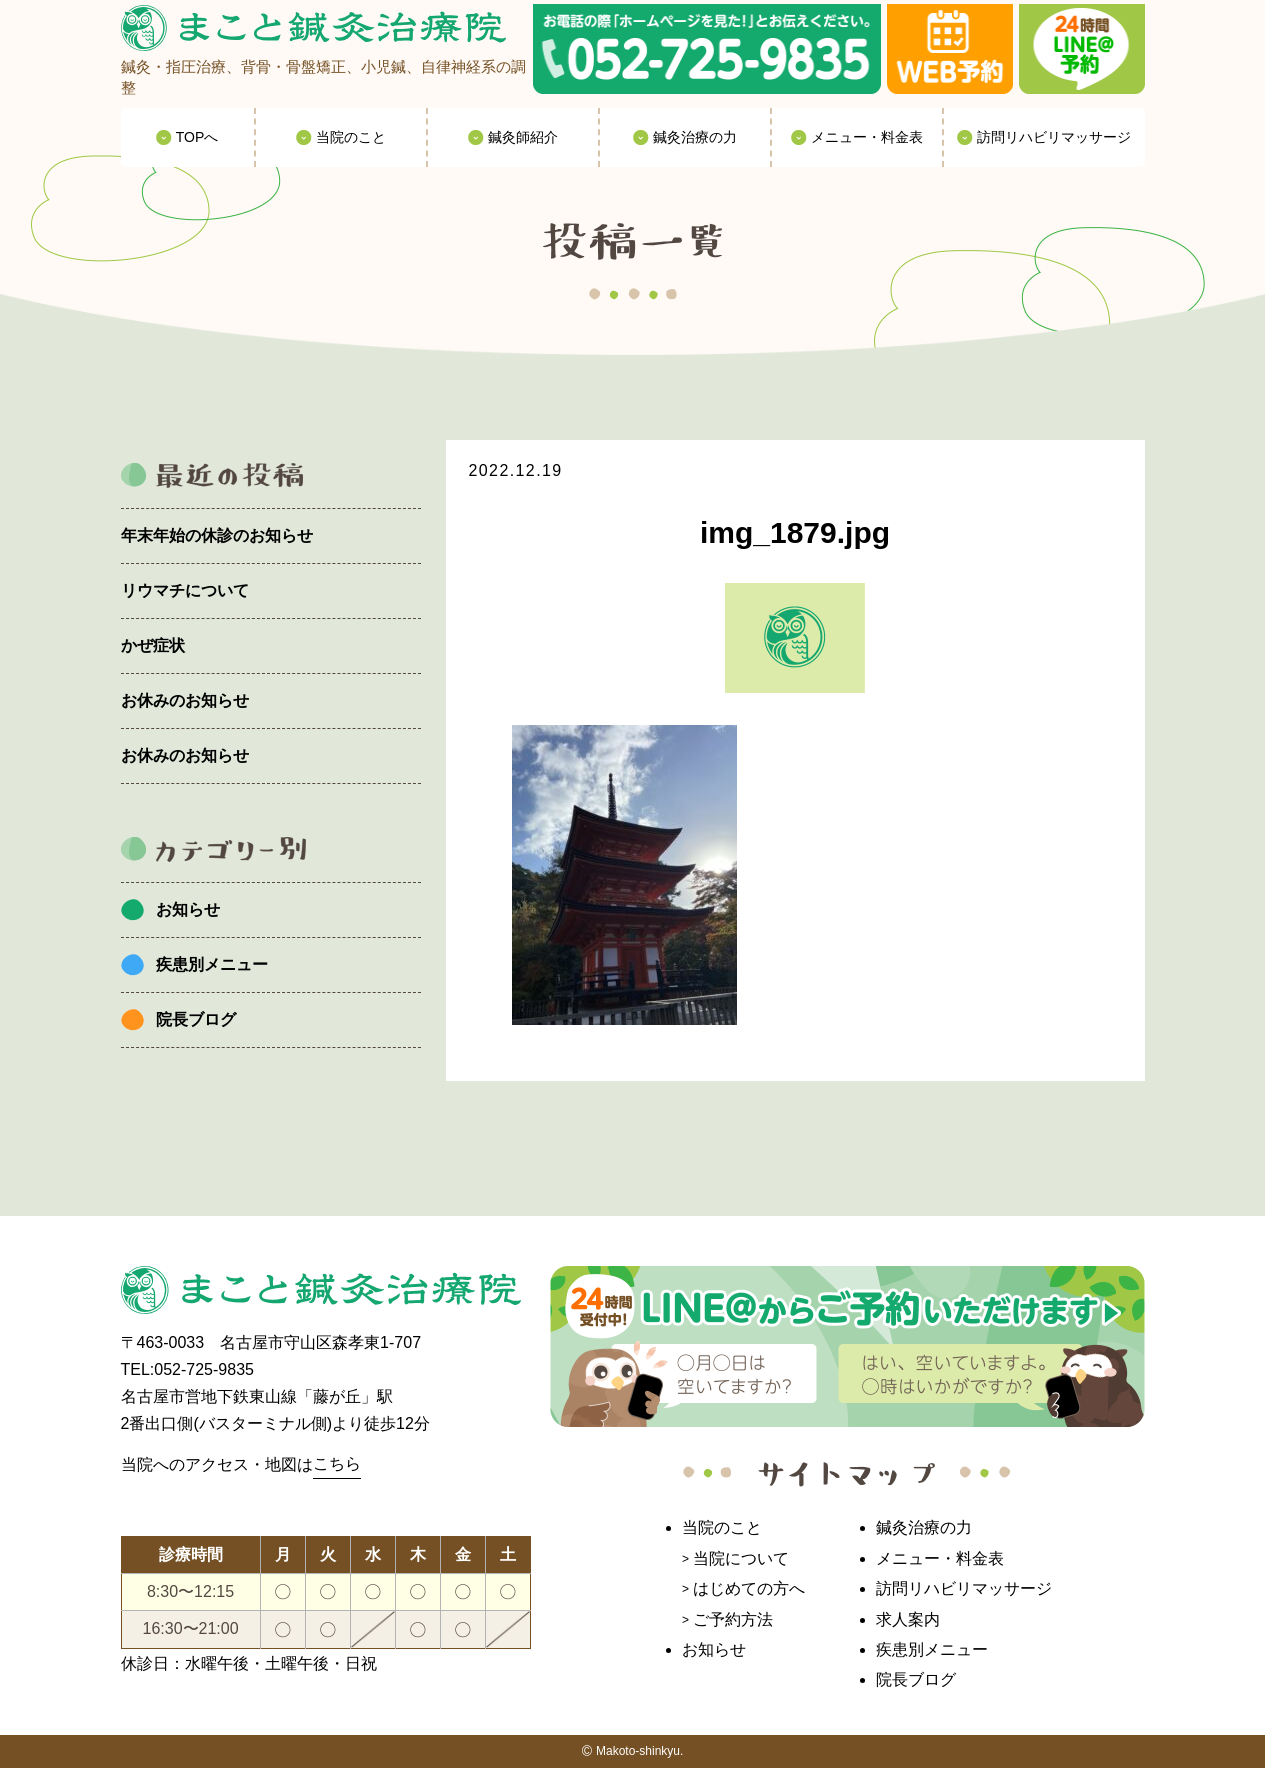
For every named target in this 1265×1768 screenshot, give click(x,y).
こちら (337, 1463)
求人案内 (908, 1619)
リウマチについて (185, 590)
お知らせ (188, 909)
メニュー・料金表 (940, 1558)
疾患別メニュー (212, 964)
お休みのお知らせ (185, 700)
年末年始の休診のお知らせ (217, 535)
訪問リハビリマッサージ (964, 1588)
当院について (741, 1558)
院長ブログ (196, 1019)
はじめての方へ (749, 1588)
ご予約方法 (733, 1619)
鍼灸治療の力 (924, 1527)
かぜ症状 (153, 645)
